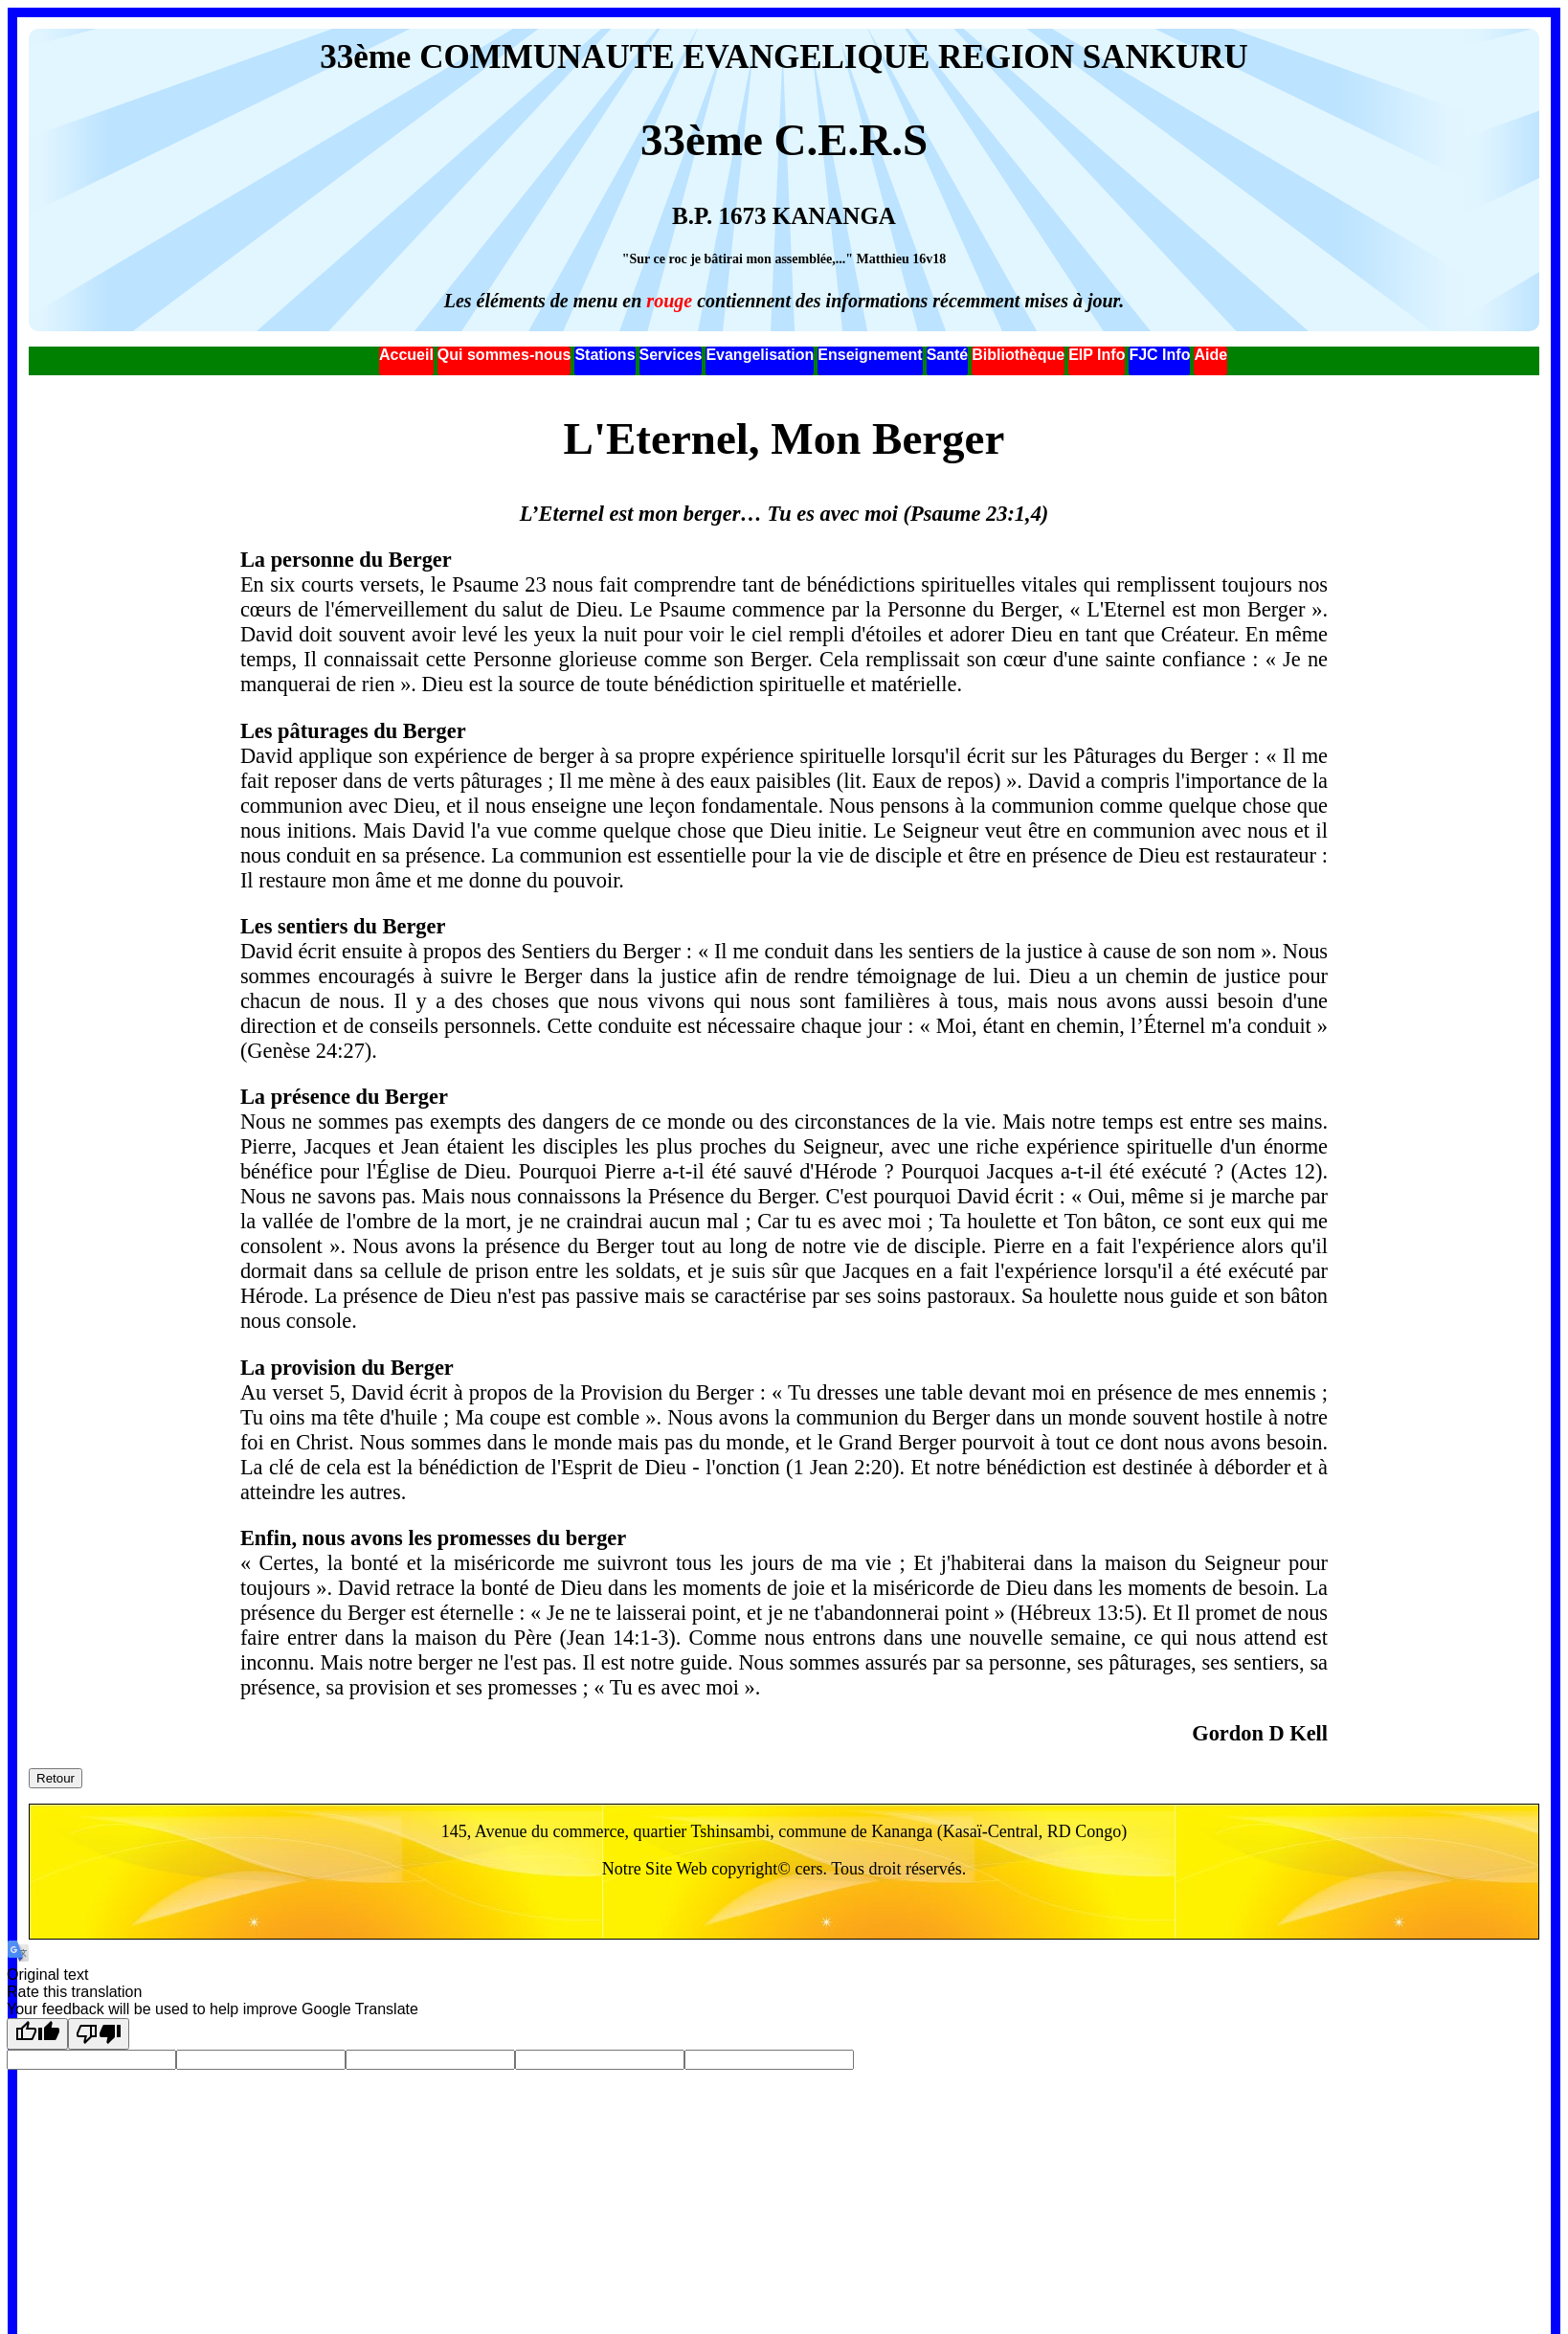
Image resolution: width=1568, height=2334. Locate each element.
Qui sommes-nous (504, 355)
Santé (948, 355)
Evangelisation (760, 355)
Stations (604, 355)
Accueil (406, 355)
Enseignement (870, 355)
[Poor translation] (98, 2034)
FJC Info (1159, 355)
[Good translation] (37, 2034)
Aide (1210, 355)
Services (671, 355)
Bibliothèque (1018, 355)
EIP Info (1096, 355)
